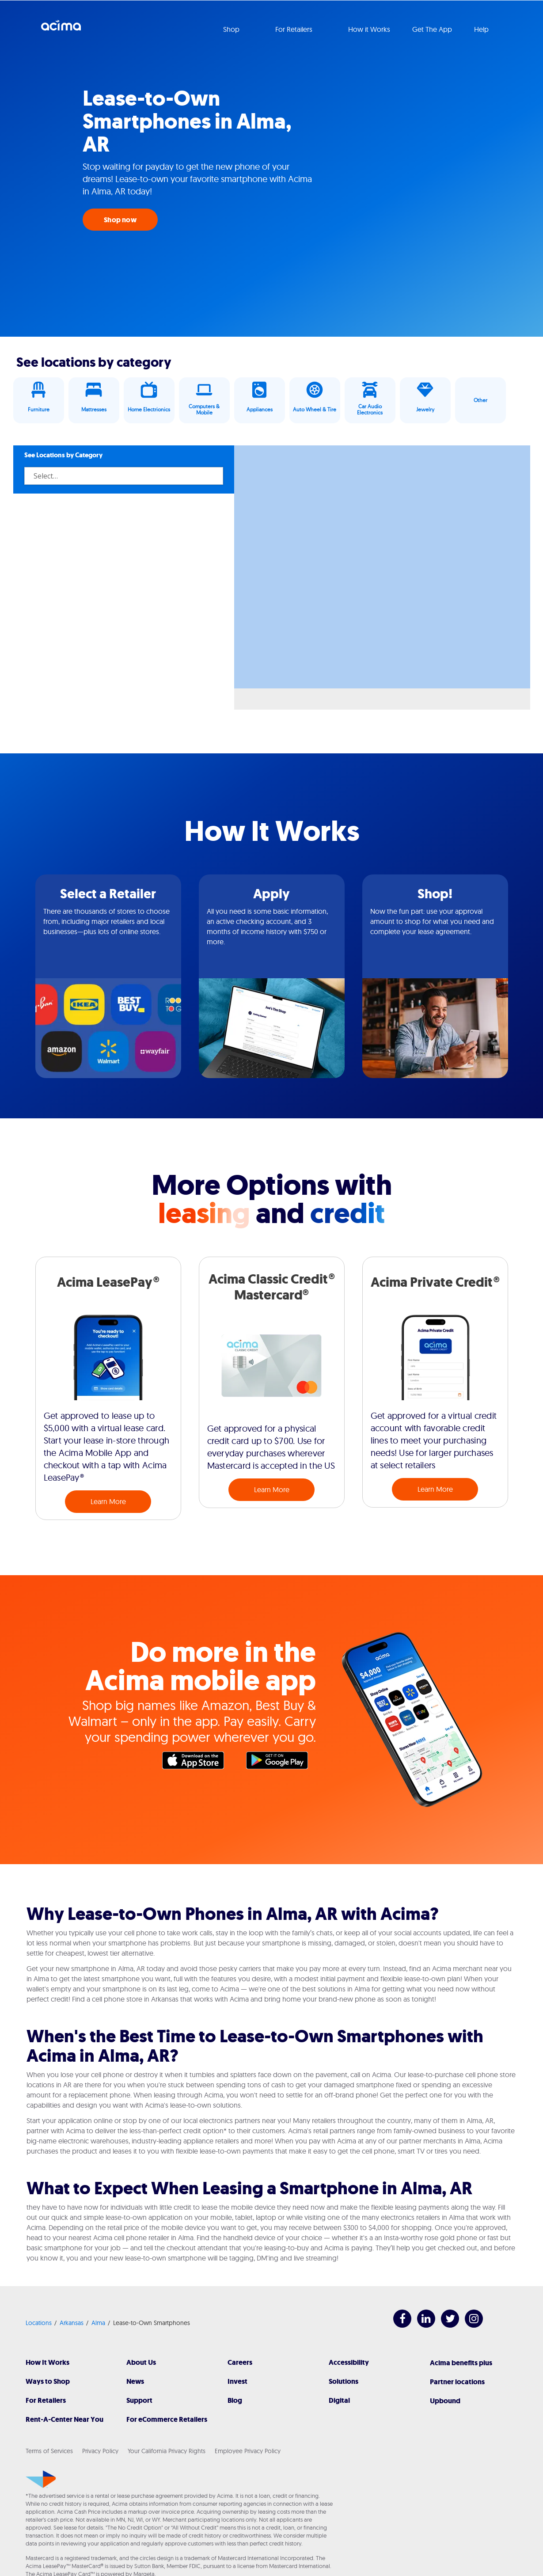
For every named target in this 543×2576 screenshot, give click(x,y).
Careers (240, 2362)
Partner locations (457, 2381)
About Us (141, 2362)
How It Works (47, 2362)
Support (139, 2400)
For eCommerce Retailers (166, 2419)
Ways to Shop (48, 2381)
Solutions (343, 2381)
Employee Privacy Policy (248, 2451)
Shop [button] (232, 29)
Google (281, 1763)
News (135, 2381)
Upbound (445, 2400)
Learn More (108, 1501)
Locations (39, 2323)
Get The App (432, 29)
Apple (197, 1763)
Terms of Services (49, 2451)
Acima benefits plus (461, 2362)
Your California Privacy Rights (166, 2451)
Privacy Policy (100, 2451)
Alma (98, 2323)
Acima (61, 29)
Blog (235, 2400)
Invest (237, 2381)
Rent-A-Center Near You (64, 2419)
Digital (339, 2400)
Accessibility (349, 2362)
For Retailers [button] (294, 29)
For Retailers (46, 2400)
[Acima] (41, 2479)
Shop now (120, 219)
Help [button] (482, 29)
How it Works (369, 29)
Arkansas (72, 2323)
